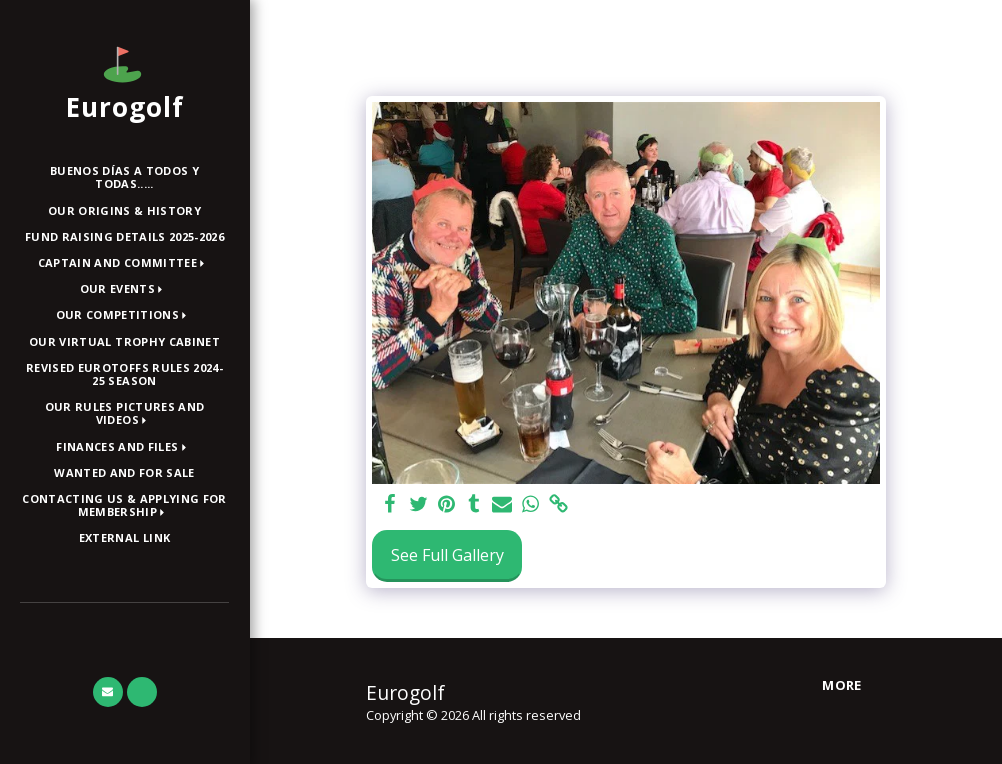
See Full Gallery (447, 555)
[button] (125, 263)
